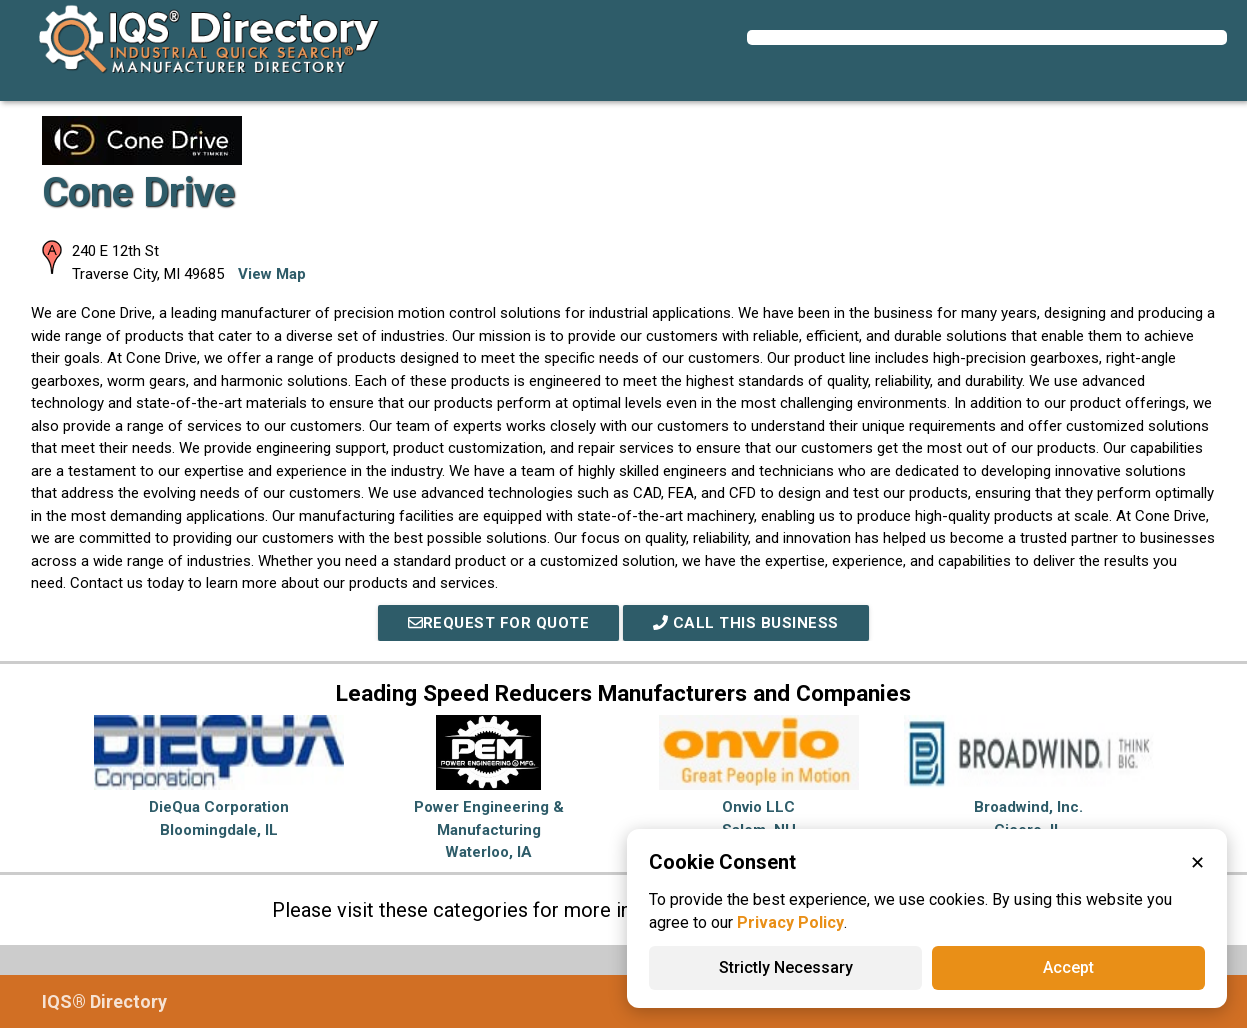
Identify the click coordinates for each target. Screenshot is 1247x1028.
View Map (272, 274)
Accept (1068, 967)
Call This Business (746, 623)
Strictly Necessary (786, 967)
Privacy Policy (790, 922)
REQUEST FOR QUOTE (499, 623)
